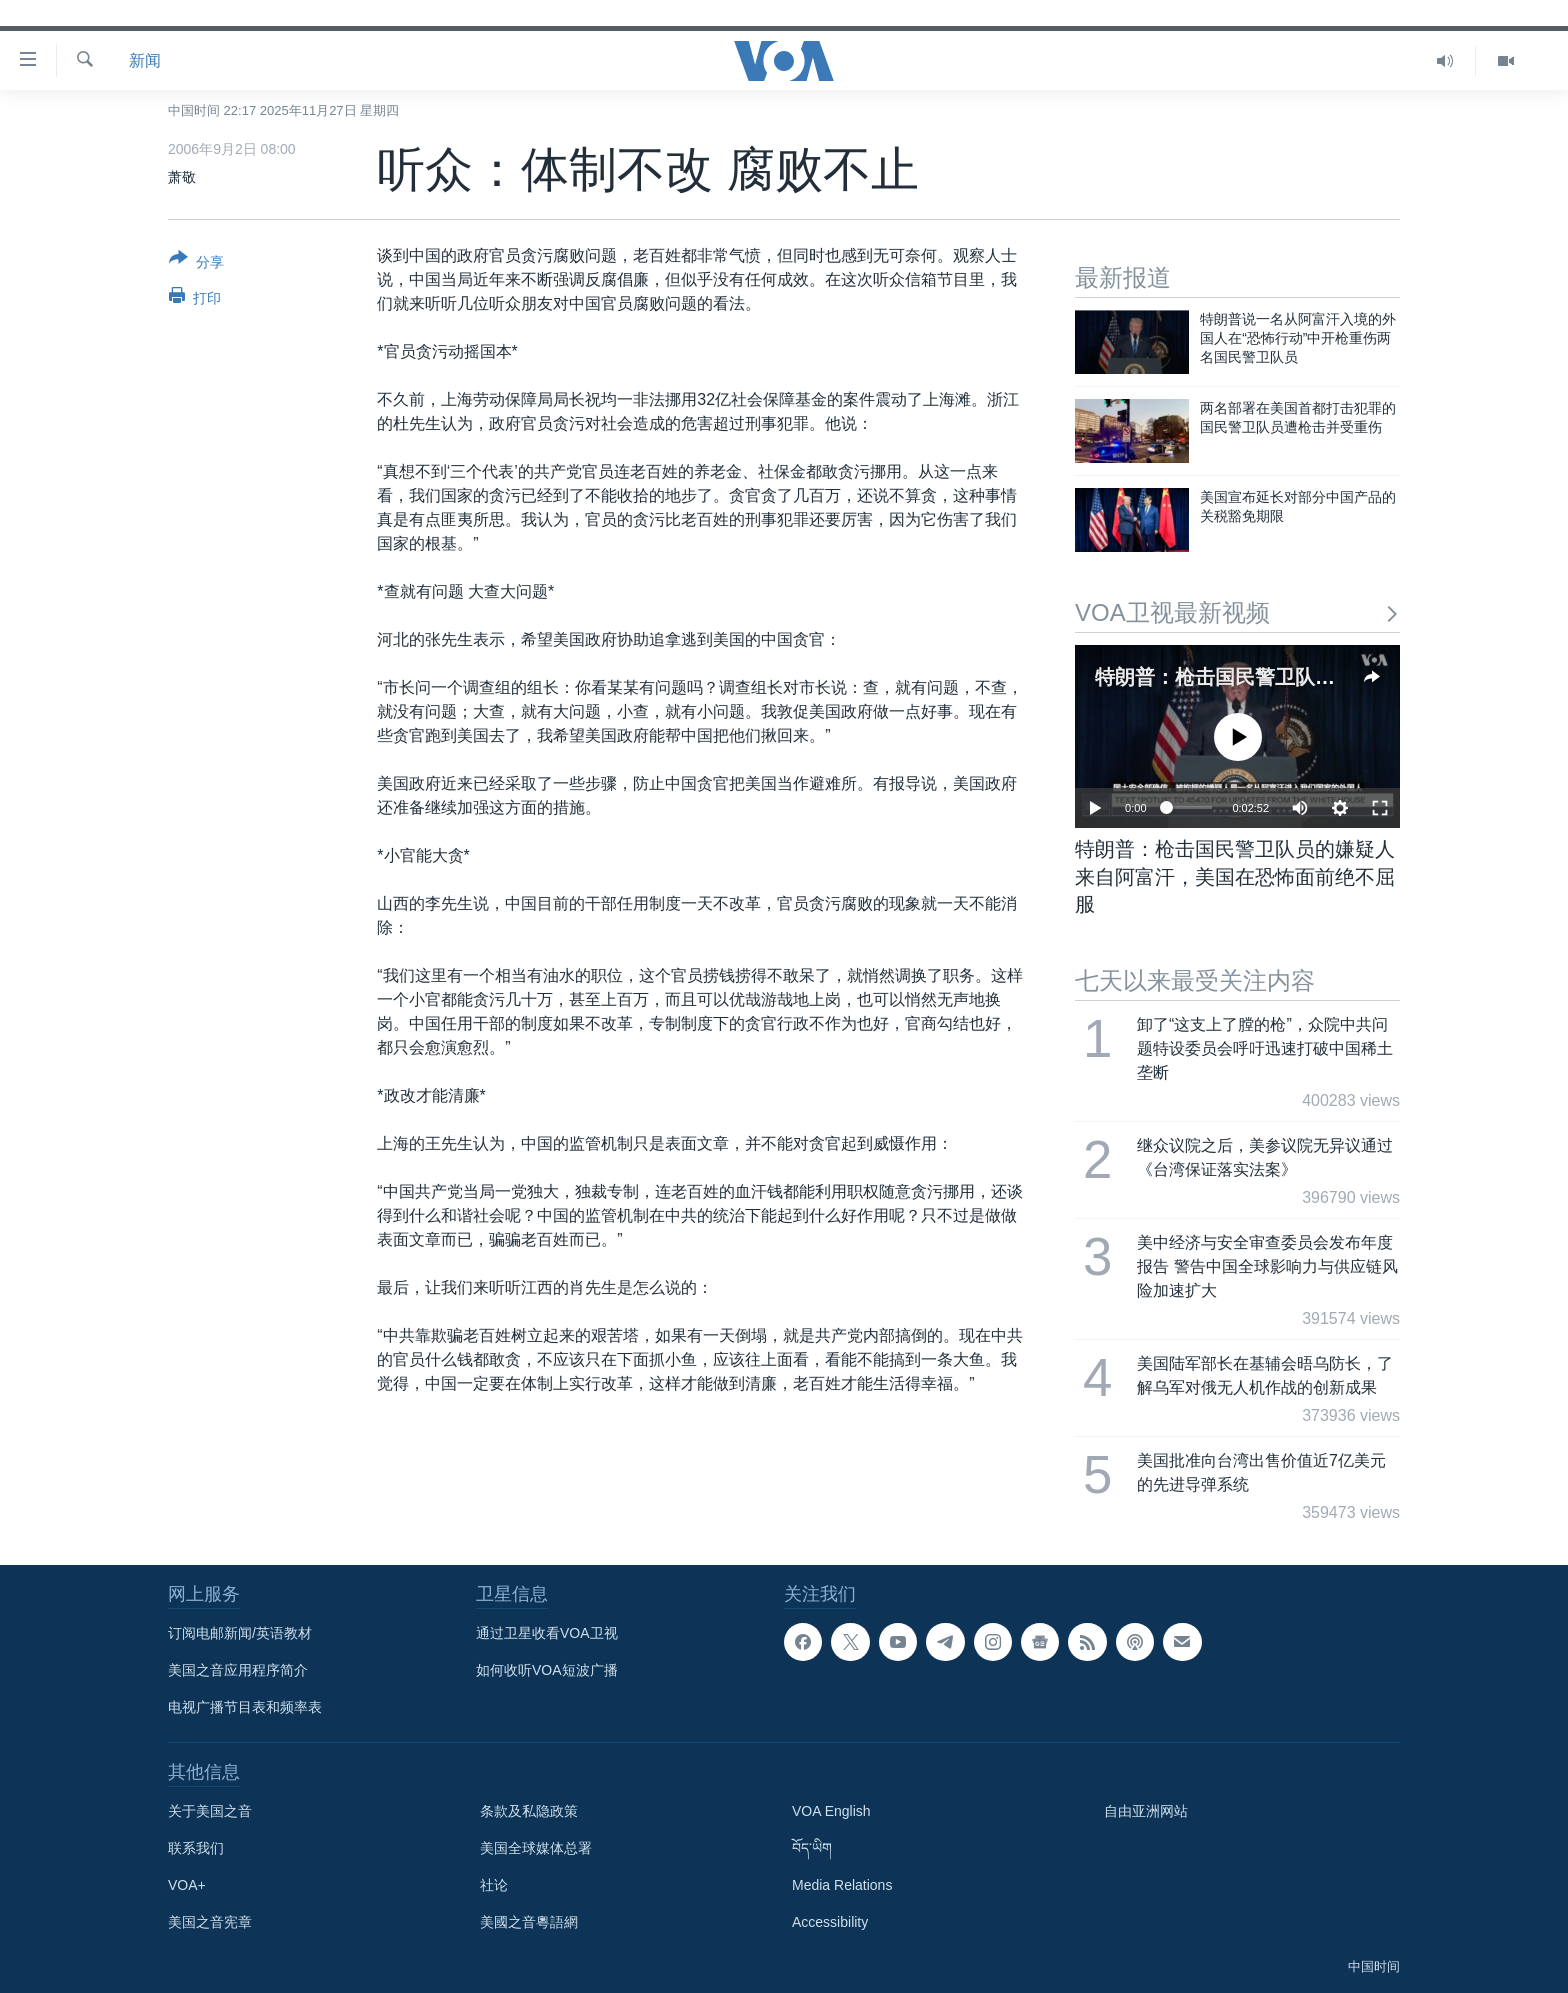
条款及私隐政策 (529, 1811)
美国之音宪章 (210, 1922)
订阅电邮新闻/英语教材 (240, 1633)
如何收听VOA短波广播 (547, 1670)
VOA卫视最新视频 (1237, 612)
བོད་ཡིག (812, 1848)
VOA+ (187, 1885)
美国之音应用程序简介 (238, 1670)
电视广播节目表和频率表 (245, 1707)
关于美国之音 (210, 1811)
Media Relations (842, 1885)
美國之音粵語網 (529, 1922)
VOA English (831, 1811)
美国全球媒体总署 (536, 1848)
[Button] (196, 264)
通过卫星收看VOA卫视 (547, 1633)
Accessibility (830, 1922)
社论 (494, 1885)
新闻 (145, 60)
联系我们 (196, 1848)
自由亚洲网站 (1146, 1811)
